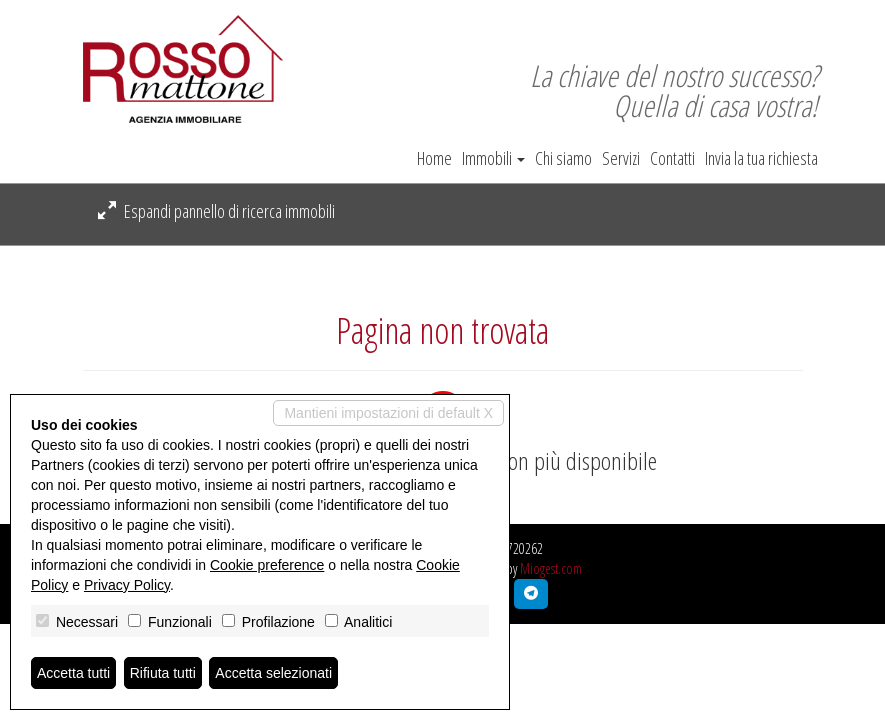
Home (434, 158)
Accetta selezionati (273, 673)
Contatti (672, 158)
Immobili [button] (493, 158)
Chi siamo (563, 158)
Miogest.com (551, 568)
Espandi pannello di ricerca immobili (216, 211)
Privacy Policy (127, 585)
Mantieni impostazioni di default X (388, 413)
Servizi (621, 158)
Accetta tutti (73, 673)
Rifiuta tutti (163, 673)
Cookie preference (267, 565)
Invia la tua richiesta (761, 158)
